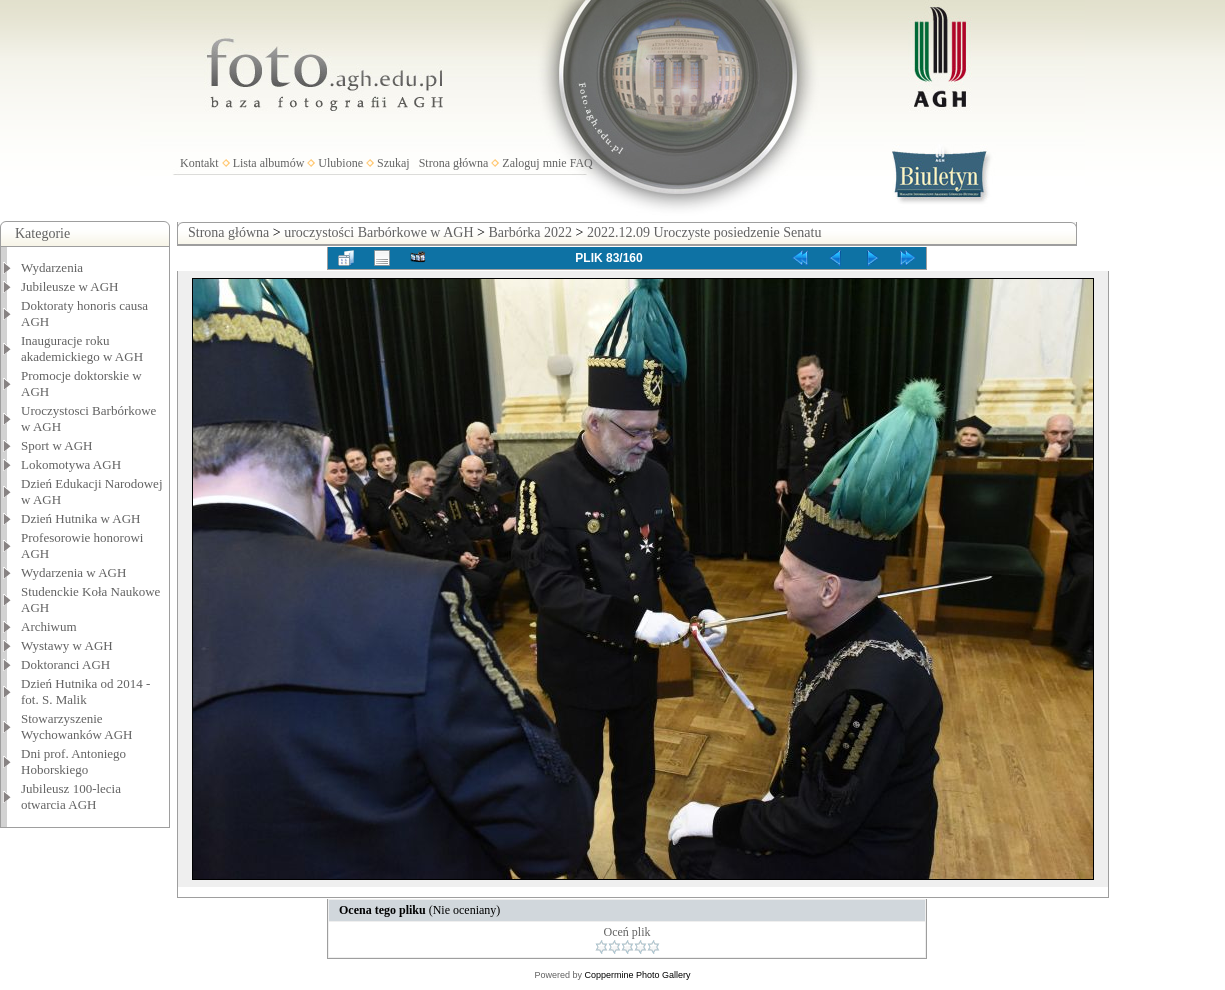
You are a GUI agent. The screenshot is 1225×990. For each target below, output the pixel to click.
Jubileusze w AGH (70, 286)
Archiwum (49, 626)
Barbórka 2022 (530, 232)
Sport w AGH (57, 445)
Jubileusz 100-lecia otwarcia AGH (71, 796)
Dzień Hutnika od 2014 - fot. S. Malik (85, 691)
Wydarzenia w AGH (73, 572)
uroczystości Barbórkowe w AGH (378, 232)
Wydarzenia (52, 267)
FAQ (581, 163)
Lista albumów (269, 163)
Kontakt (199, 163)
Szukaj (393, 163)
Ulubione (340, 163)
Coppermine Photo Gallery (637, 975)
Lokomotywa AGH (71, 464)
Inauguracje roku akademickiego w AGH (82, 348)
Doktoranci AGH (65, 664)
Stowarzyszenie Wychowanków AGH (77, 726)
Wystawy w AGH (67, 645)
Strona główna (454, 163)
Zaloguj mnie (534, 163)
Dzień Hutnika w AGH (81, 518)
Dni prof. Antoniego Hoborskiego (73, 761)
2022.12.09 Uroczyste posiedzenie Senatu (704, 232)
